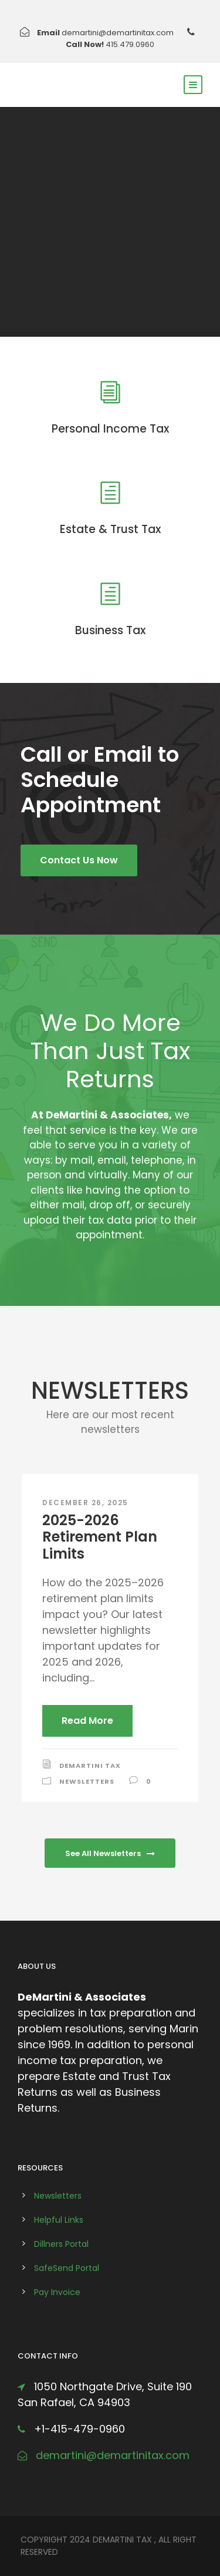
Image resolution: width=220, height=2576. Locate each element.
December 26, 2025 (85, 1503)
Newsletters (86, 1781)
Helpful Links (58, 2220)
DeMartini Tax (90, 1765)
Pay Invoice (57, 2292)
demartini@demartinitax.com (118, 32)
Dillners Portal (61, 2244)
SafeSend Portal (66, 2268)
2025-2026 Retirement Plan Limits (99, 1537)
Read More (87, 1720)
